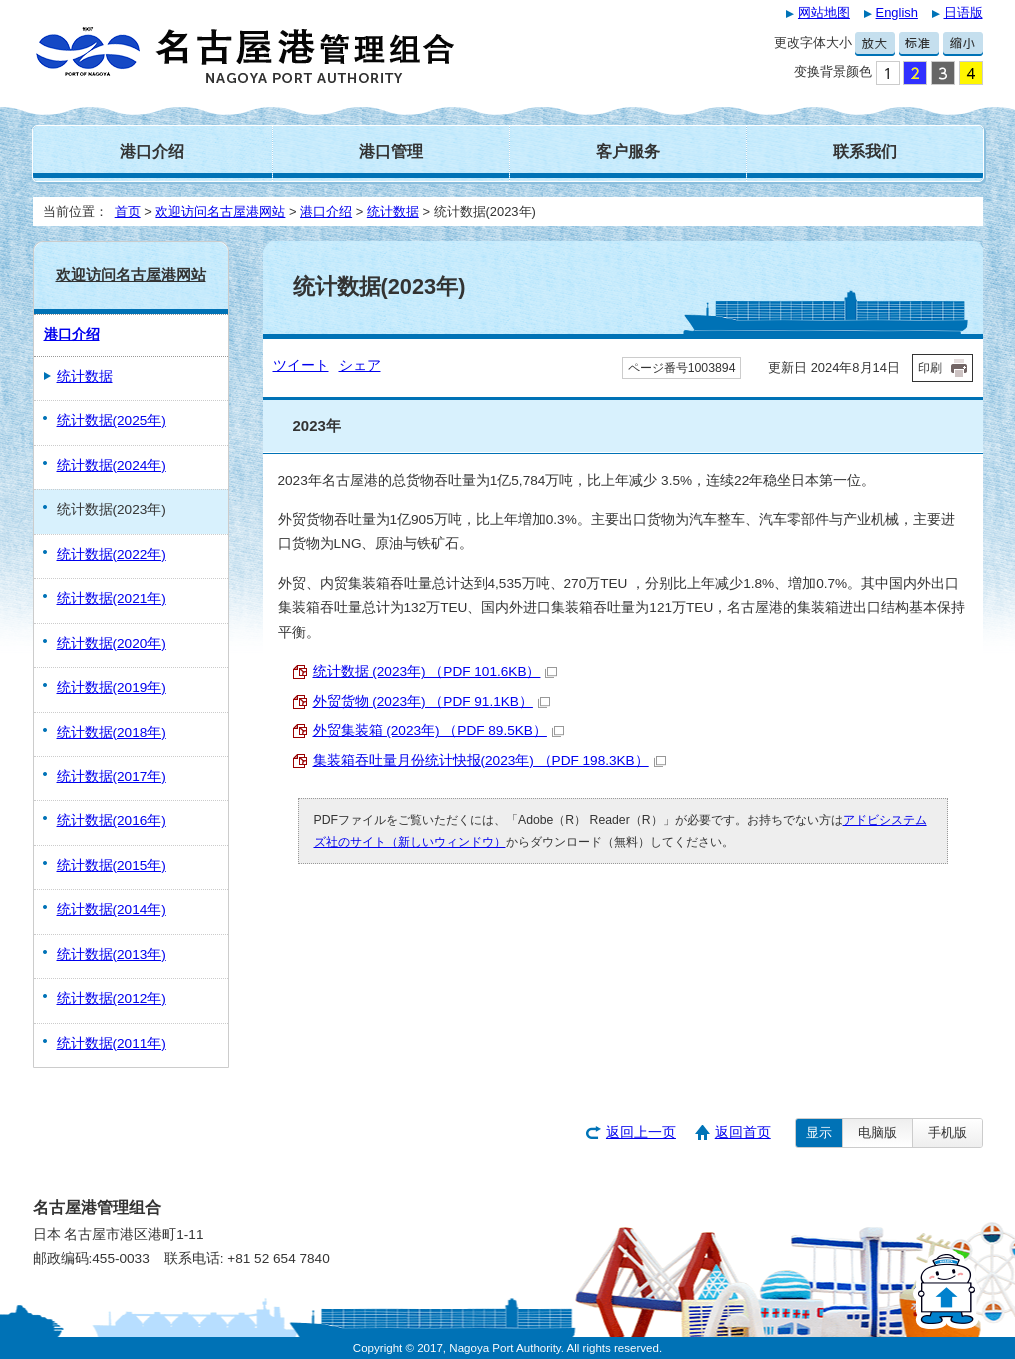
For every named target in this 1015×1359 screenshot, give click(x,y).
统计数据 (393, 211)
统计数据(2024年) (111, 465)
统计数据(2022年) (111, 554)
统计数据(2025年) (111, 420)
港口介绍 (152, 151)
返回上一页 (641, 1132)
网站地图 (824, 12)
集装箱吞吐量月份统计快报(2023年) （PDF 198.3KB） (489, 760)
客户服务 (628, 151)
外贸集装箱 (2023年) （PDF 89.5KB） (438, 730)
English (897, 12)
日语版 (963, 12)
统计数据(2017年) (111, 776)
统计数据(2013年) (111, 954)
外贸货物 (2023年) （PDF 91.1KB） (431, 701)
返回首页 (743, 1132)
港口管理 (391, 151)
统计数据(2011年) (111, 1043)
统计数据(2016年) (111, 820)
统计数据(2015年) (111, 865)
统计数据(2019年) (111, 687)
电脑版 (877, 1132)
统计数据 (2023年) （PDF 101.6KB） (435, 671)
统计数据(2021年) (111, 598)
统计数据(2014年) (111, 909)
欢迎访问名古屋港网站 (220, 211)
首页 (128, 211)
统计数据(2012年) (111, 998)
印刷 (930, 368)
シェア (360, 365)
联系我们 (865, 151)
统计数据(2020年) (111, 643)
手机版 (947, 1132)
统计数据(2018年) (111, 732)
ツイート (301, 365)
